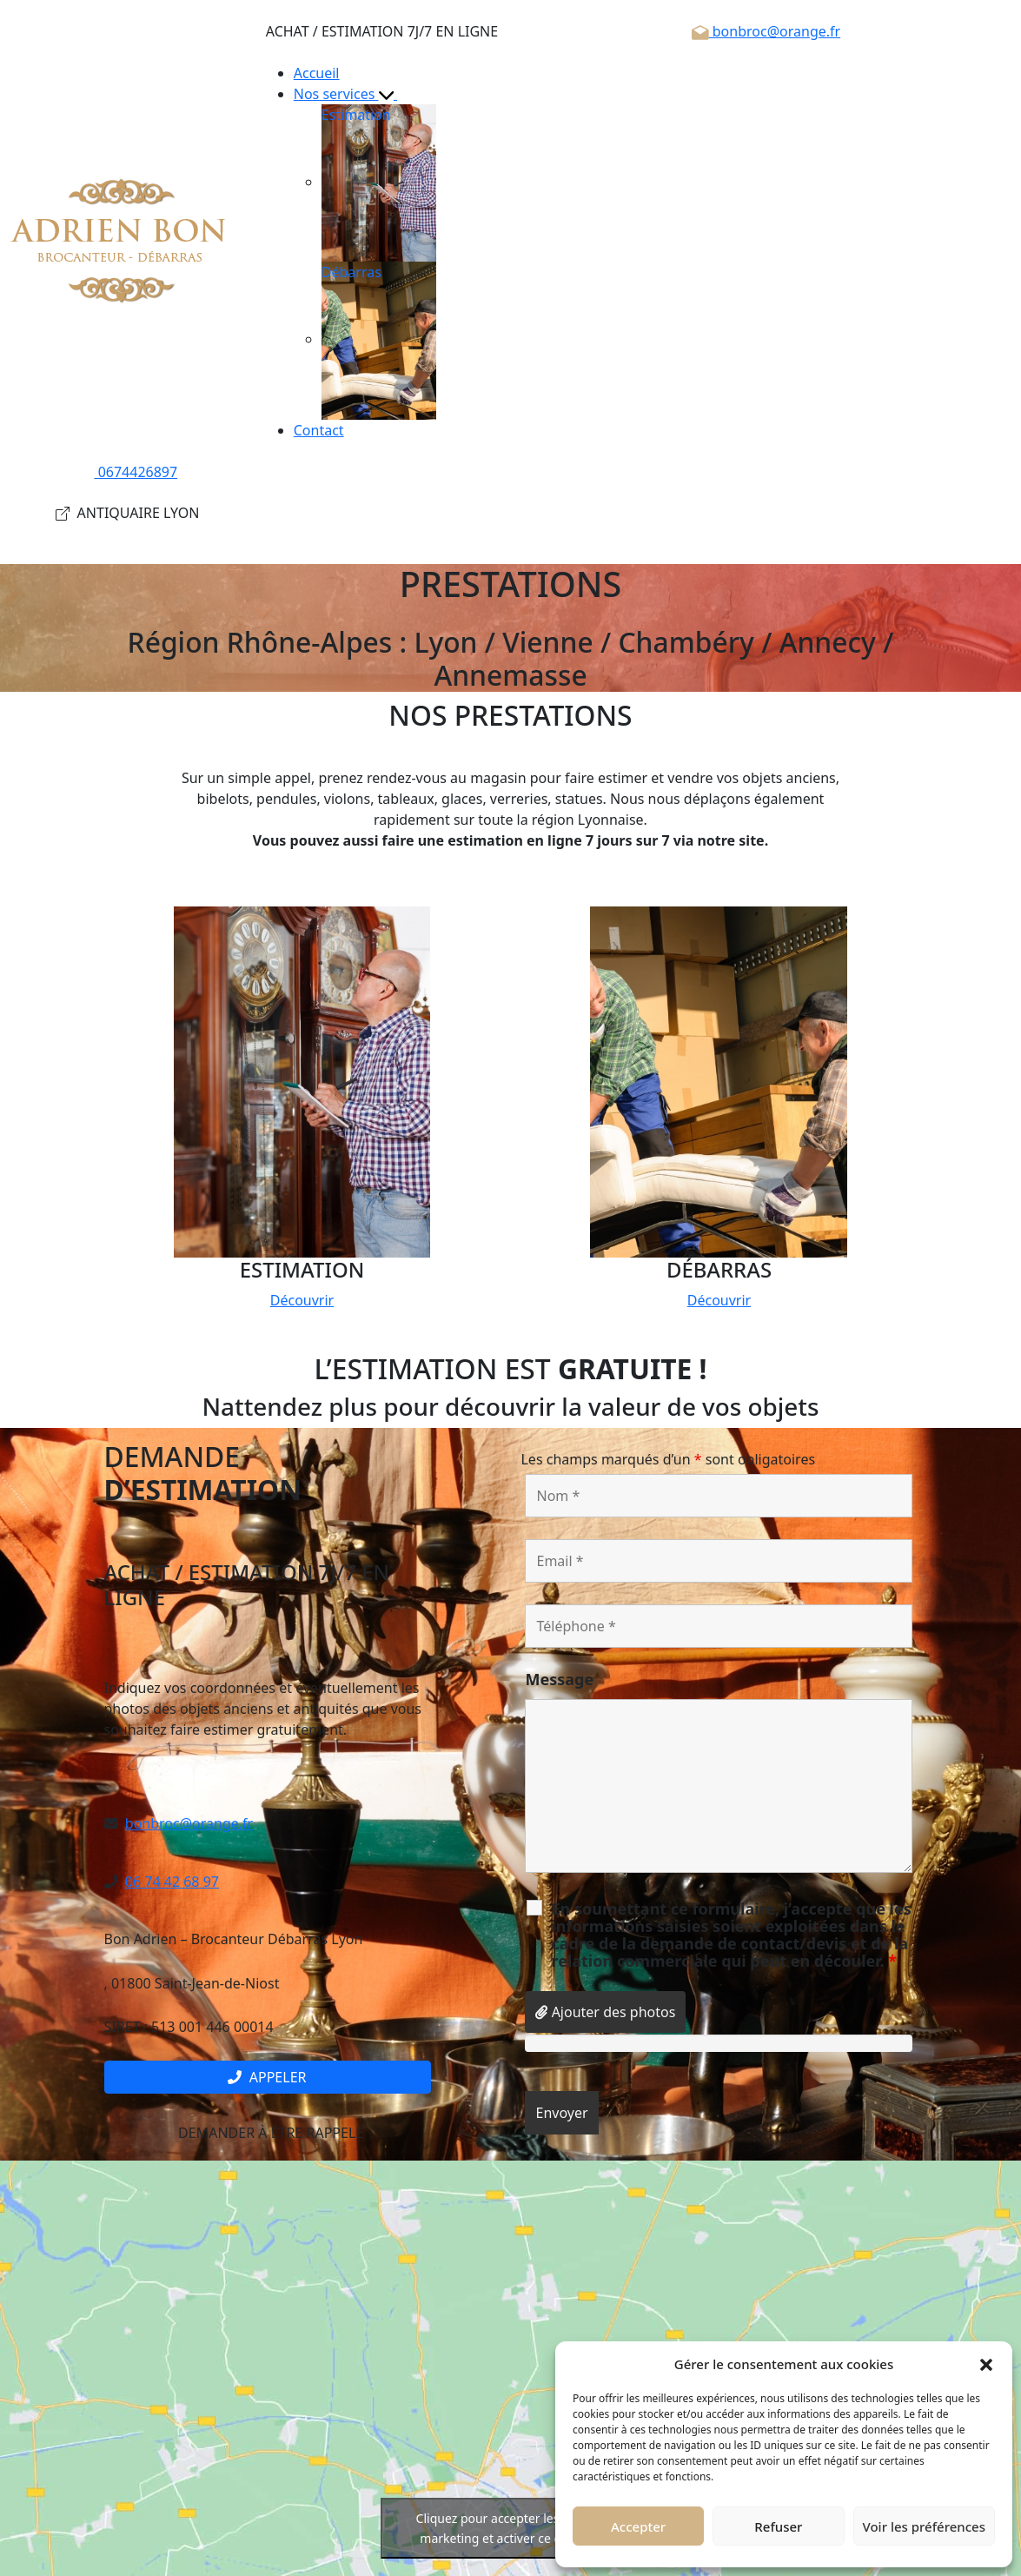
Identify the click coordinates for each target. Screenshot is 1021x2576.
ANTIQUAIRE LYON (127, 512)
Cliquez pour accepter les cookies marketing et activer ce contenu (511, 2528)
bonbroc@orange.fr (766, 31)
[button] (986, 2364)
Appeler (267, 2077)
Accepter (638, 2526)
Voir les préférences (924, 2526)
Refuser (778, 2526)
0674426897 (128, 471)
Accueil (317, 73)
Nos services (353, 93)
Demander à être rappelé (267, 2132)
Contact (319, 430)
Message (559, 1679)
